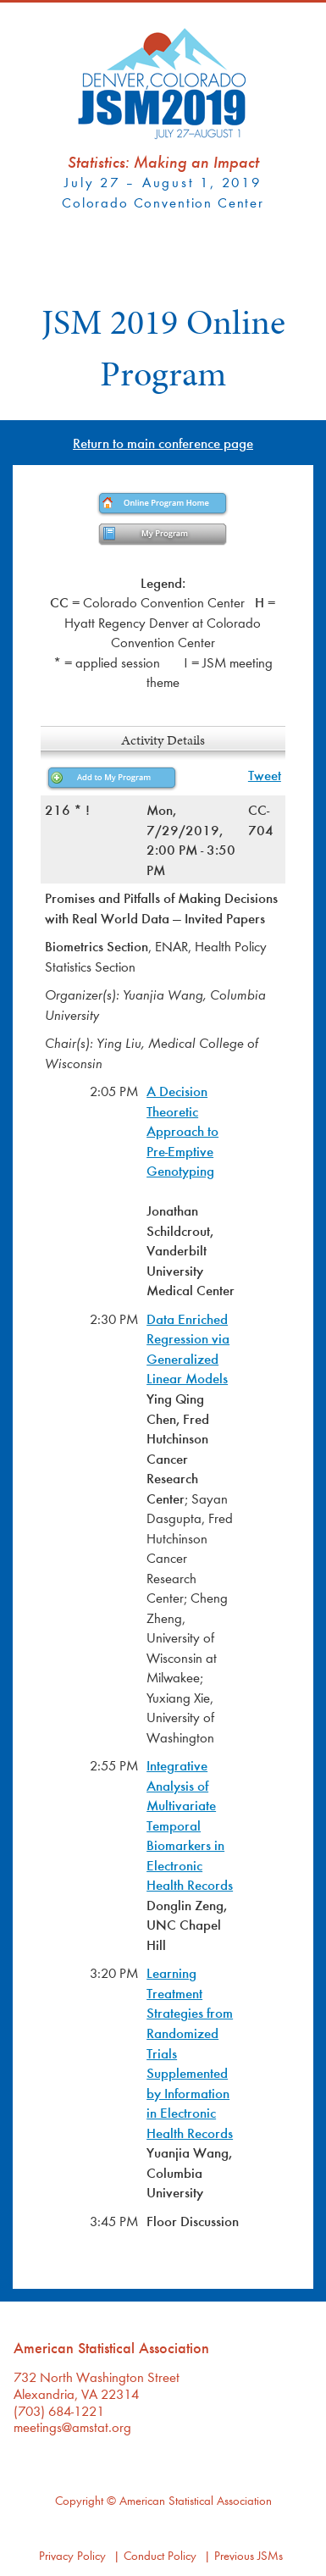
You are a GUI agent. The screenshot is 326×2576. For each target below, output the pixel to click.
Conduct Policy (160, 2555)
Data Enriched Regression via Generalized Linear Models (187, 1348)
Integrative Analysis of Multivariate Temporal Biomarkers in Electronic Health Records (189, 1824)
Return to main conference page (163, 442)
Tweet (264, 774)
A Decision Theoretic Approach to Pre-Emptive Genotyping (182, 1130)
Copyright (79, 2500)
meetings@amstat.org (72, 2426)
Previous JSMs (248, 2555)
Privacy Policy (72, 2555)
